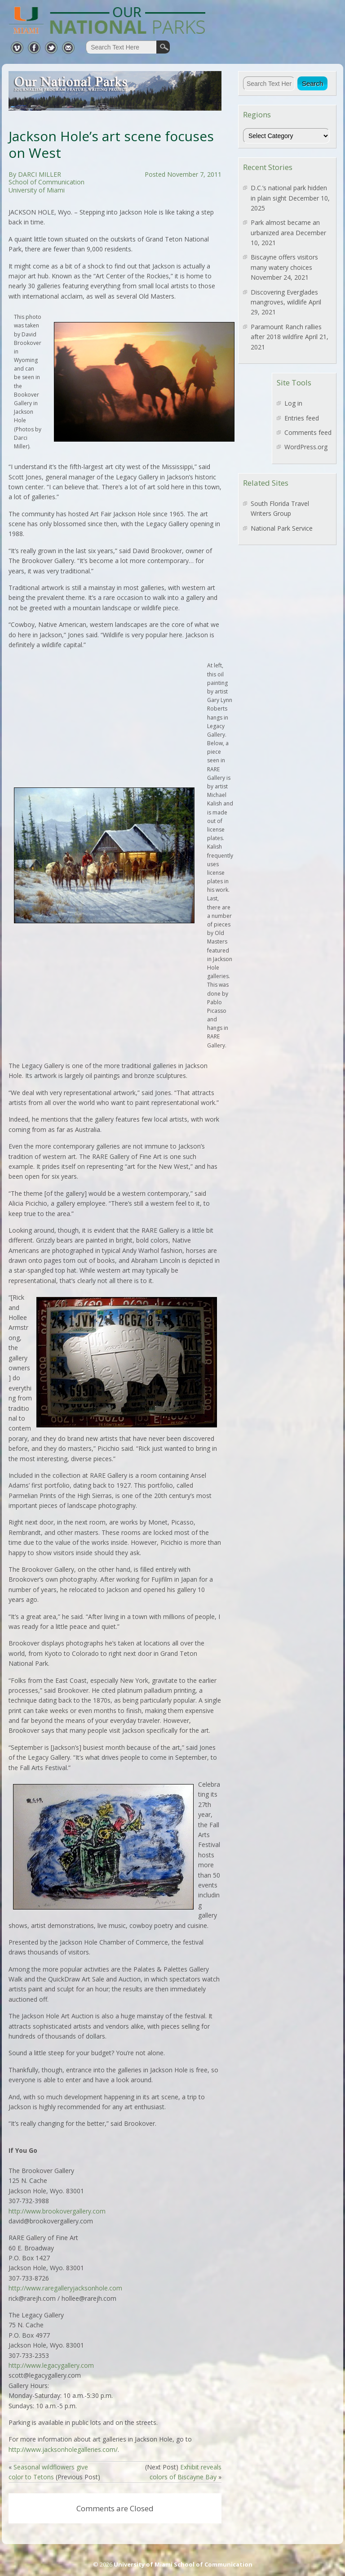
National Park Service (282, 528)
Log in (293, 403)
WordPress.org (305, 447)
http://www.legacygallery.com (51, 2365)
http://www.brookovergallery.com (57, 2211)
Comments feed (308, 432)
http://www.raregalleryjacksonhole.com (65, 2288)
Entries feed (301, 418)
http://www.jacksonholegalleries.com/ (63, 2449)
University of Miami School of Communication (183, 2564)
